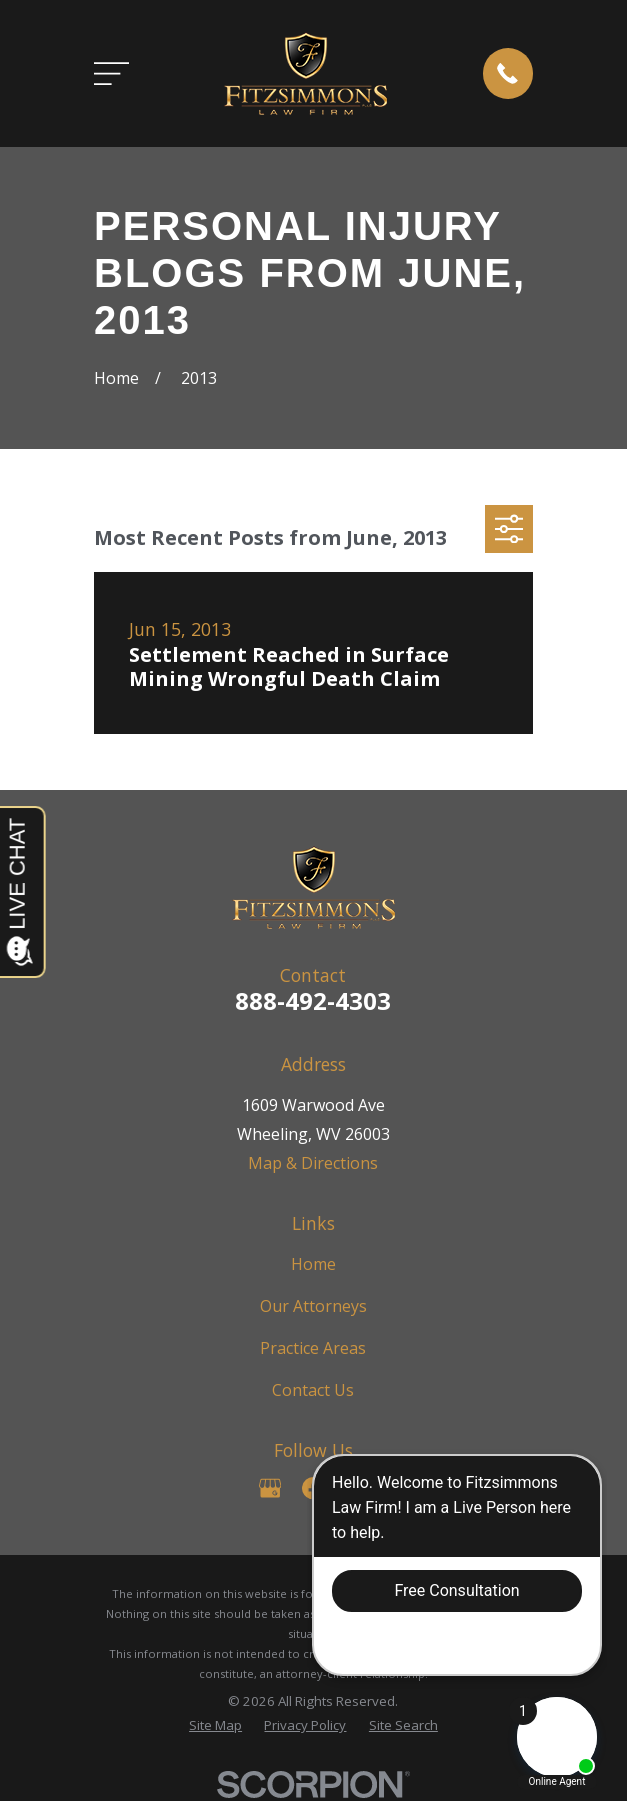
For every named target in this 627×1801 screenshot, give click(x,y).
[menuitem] (215, 1726)
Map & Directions (313, 1163)
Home (313, 1264)
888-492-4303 (313, 1000)
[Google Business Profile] (270, 1488)
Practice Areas (313, 1348)
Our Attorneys (313, 1306)
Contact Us (313, 1390)
